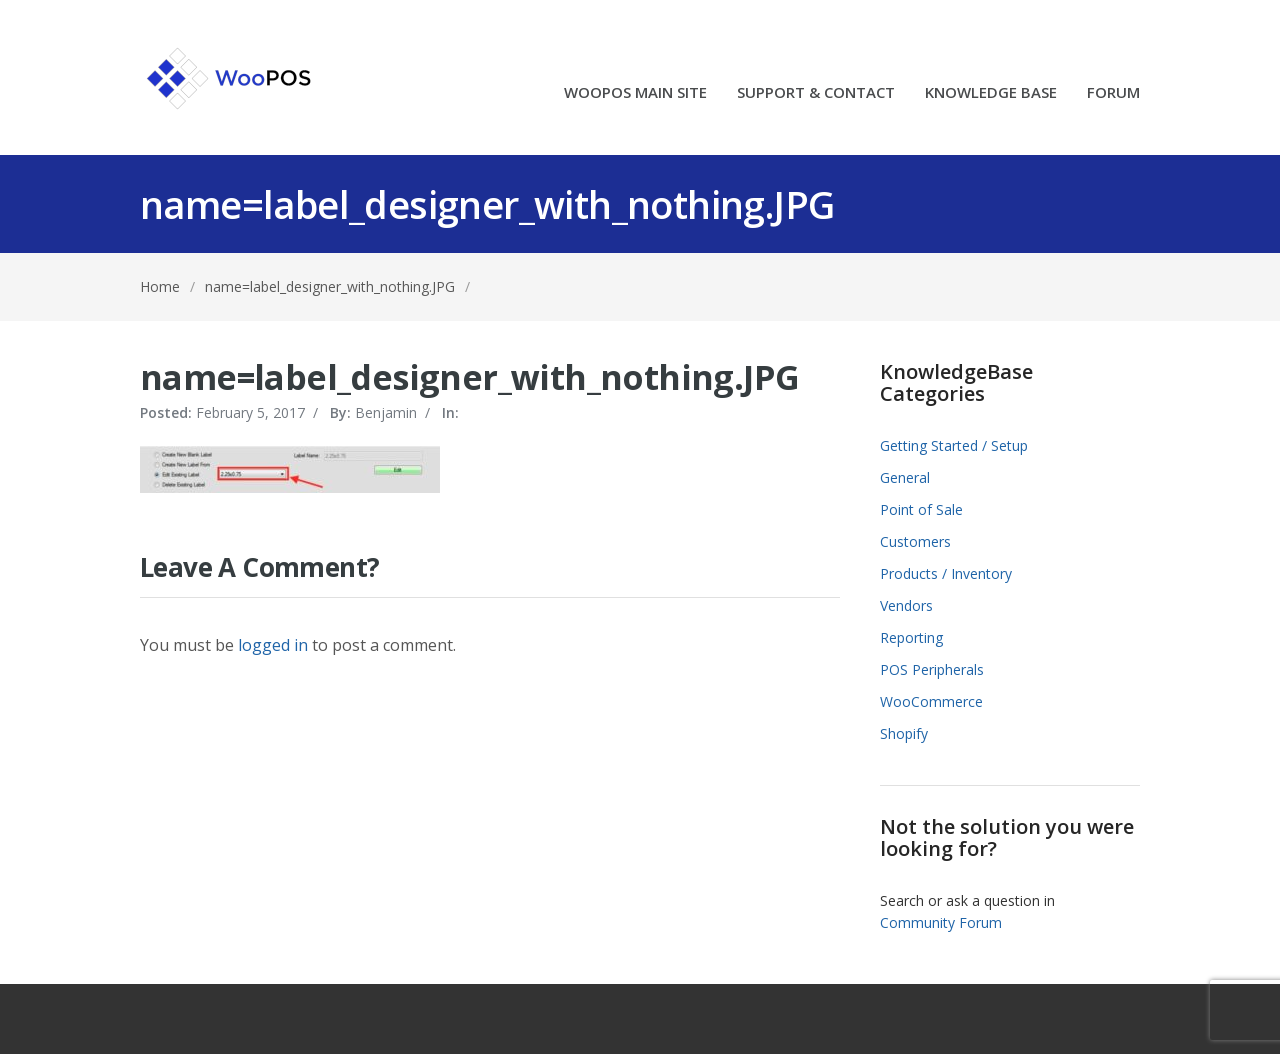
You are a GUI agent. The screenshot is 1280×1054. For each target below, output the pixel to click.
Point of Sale (921, 509)
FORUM (1113, 93)
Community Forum (941, 922)
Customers (915, 541)
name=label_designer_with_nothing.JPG (330, 286)
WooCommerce (931, 701)
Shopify (904, 733)
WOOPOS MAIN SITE (635, 93)
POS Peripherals (932, 669)
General (905, 477)
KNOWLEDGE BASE (991, 93)
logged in (273, 645)
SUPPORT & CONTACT (816, 93)
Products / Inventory (946, 573)
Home (160, 286)
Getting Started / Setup (954, 445)
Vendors (906, 605)
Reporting (911, 637)
